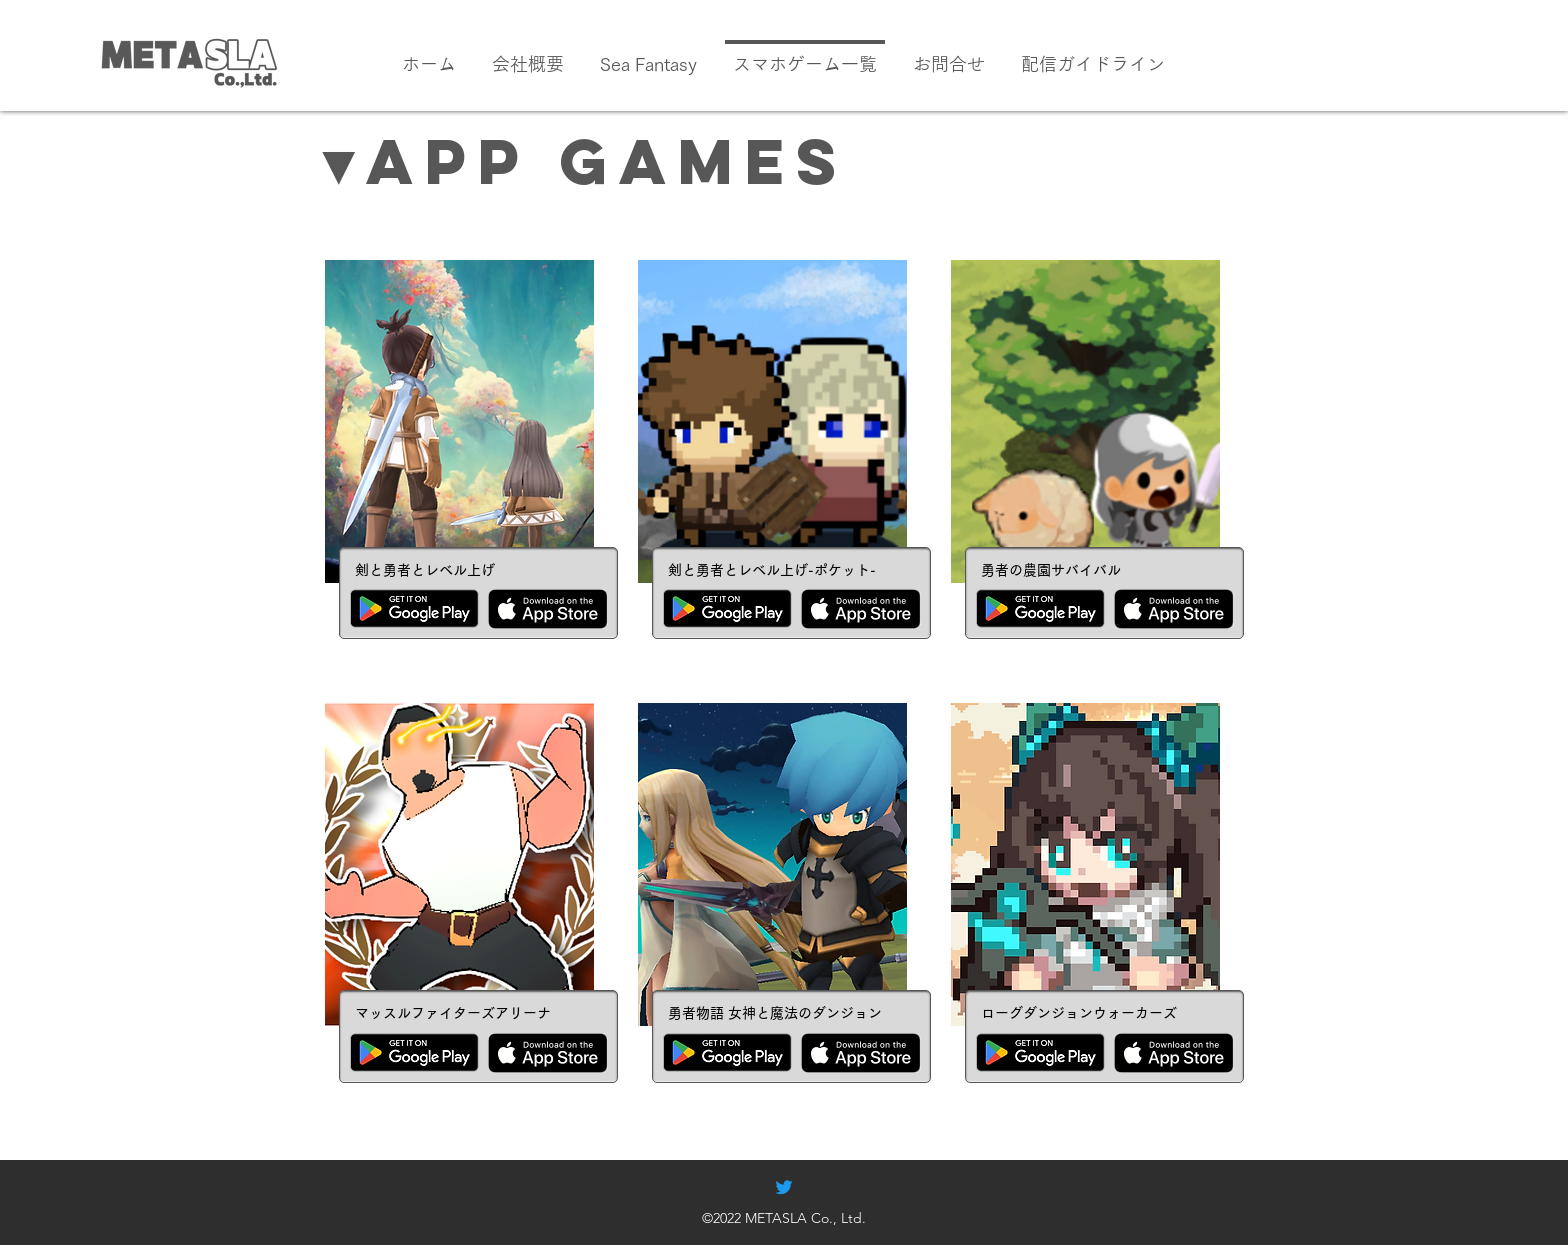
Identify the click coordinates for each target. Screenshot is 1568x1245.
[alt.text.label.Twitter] (784, 1187)
